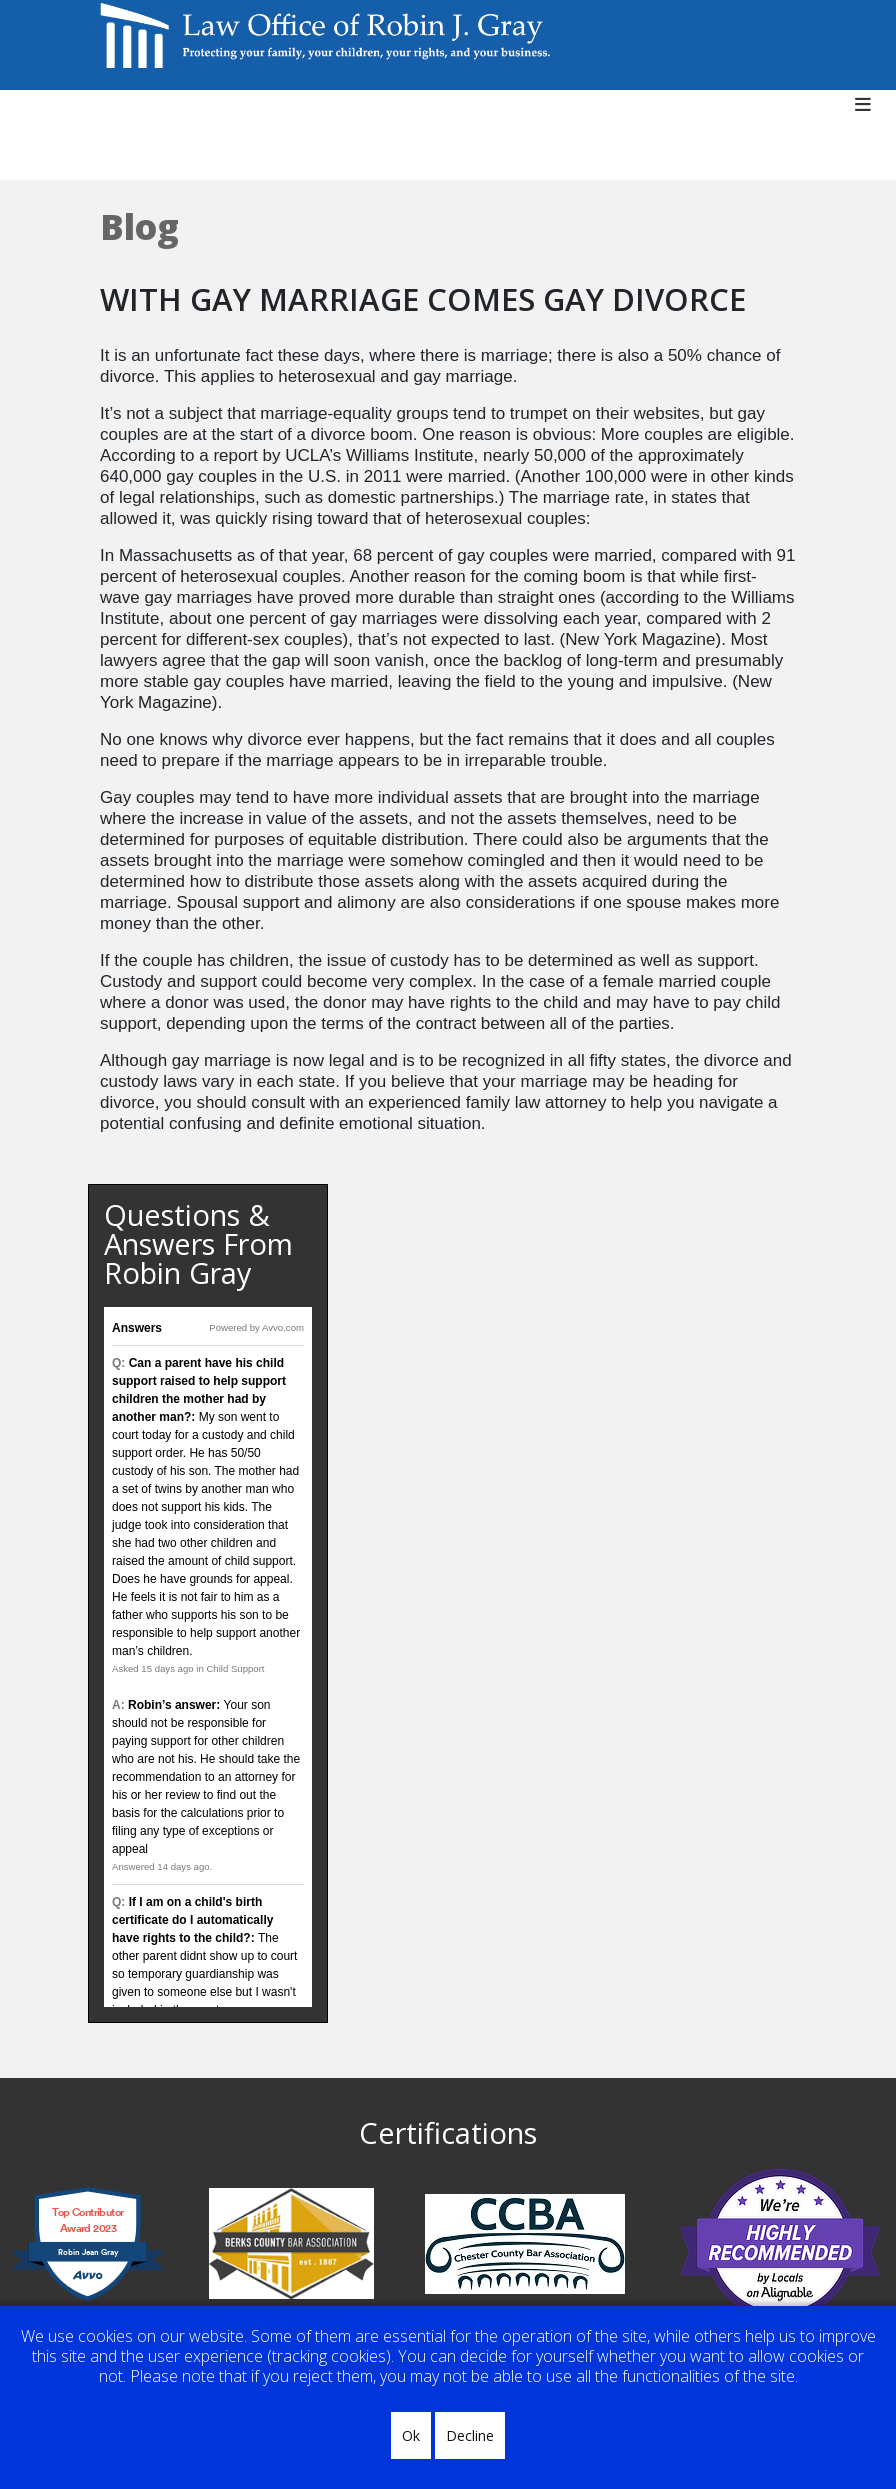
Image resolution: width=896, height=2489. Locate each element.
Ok (411, 2435)
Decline (470, 2435)
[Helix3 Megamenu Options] (870, 115)
